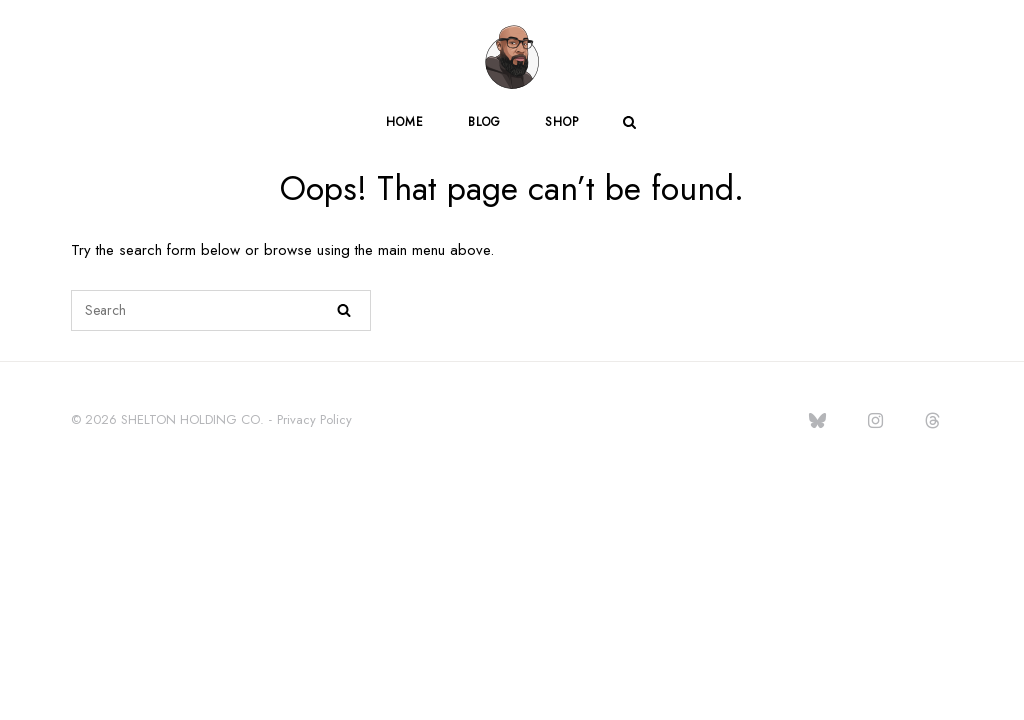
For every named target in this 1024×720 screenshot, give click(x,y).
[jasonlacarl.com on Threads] (933, 421)
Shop (562, 122)
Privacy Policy (314, 419)
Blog (484, 122)
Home (405, 122)
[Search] (344, 310)
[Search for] (221, 310)
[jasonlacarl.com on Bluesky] (818, 421)
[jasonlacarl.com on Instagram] (875, 421)
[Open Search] (629, 124)
